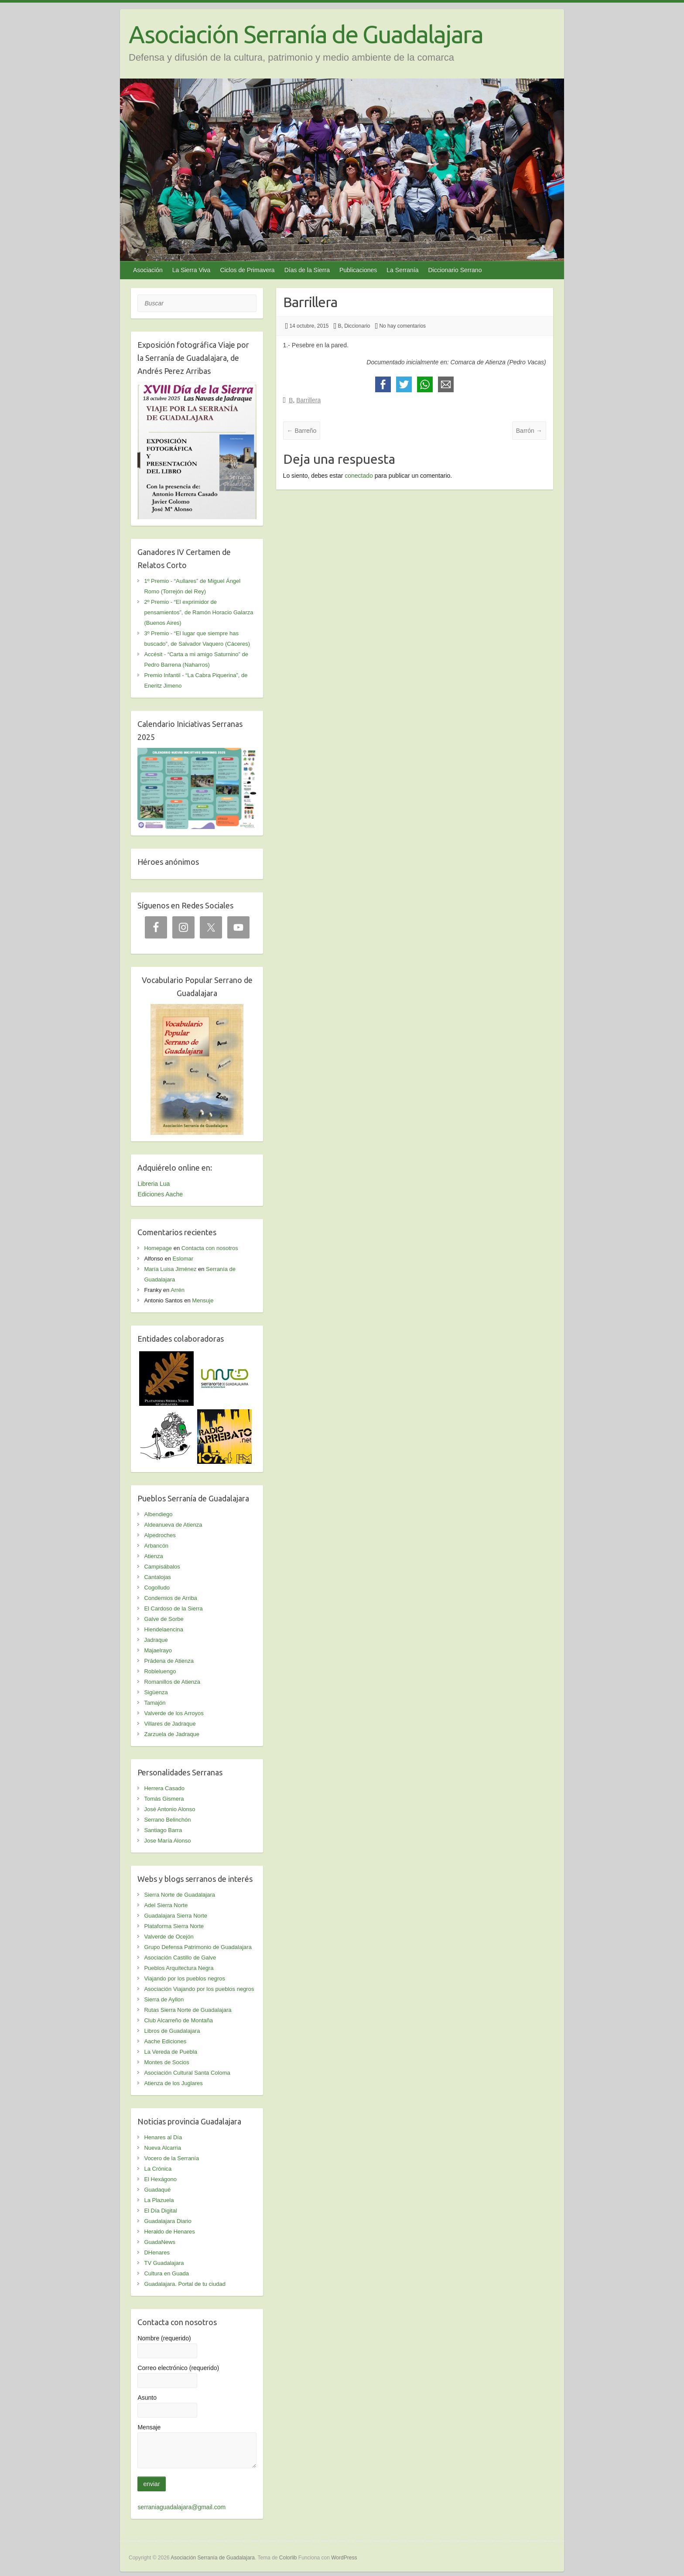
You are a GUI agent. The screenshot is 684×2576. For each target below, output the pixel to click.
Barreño (302, 430)
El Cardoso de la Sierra (173, 1608)
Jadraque (156, 1640)
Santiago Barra (163, 1830)
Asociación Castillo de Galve (180, 1957)
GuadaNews (159, 2242)
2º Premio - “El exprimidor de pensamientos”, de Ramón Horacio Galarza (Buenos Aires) (198, 612)
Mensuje (202, 1300)
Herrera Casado (164, 1788)
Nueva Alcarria (162, 2147)
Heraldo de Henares (169, 2231)
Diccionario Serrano (455, 270)
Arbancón (156, 1545)
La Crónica (157, 2168)
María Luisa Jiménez (170, 1269)
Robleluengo (160, 1671)
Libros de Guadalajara (172, 2031)
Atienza (153, 1556)
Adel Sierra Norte (166, 1905)
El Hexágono (160, 2179)
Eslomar (183, 1258)
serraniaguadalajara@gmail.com (181, 2507)
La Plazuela (159, 2200)
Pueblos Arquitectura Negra (178, 1968)
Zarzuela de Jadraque (171, 1734)
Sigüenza (156, 1692)
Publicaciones (358, 270)
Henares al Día (163, 2137)
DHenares (157, 2252)
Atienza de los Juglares (173, 2083)
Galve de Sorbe (163, 1619)
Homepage (158, 1248)
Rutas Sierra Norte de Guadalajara (187, 2010)
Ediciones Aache (160, 1194)
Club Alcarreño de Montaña (178, 2020)
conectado (359, 475)
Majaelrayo (158, 1650)
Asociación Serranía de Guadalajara (306, 34)
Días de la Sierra (307, 270)
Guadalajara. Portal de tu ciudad (184, 2284)
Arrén (178, 1290)
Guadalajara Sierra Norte (175, 1915)
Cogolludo (157, 1587)
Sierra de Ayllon (164, 1999)
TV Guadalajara (164, 2263)
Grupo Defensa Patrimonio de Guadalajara (197, 1947)
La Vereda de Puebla (170, 2051)
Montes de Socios (166, 2062)
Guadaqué (157, 2189)
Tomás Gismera (164, 1798)
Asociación (148, 270)
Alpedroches (159, 1535)
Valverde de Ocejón (168, 1936)
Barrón (529, 430)
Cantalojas (157, 1577)
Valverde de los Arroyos (173, 1713)
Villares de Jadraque (169, 1723)
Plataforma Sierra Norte (174, 1926)
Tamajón (154, 1702)
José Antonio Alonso (169, 1809)
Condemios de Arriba (170, 1598)
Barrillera (308, 400)
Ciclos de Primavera (247, 270)
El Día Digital (160, 2210)
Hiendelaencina (163, 1629)
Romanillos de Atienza (172, 1682)
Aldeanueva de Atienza (173, 1524)
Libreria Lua (153, 1183)
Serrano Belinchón (167, 1819)
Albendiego (158, 1514)
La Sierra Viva (191, 270)
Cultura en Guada (166, 2273)
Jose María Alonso (167, 1840)
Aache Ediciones (165, 2041)
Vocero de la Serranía (171, 2158)
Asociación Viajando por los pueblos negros (199, 1989)
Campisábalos (162, 1566)
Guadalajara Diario (167, 2221)
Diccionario (357, 326)
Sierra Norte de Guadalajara (179, 1894)
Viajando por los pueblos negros (184, 1978)
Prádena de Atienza (168, 1661)
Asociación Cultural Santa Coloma (187, 2072)
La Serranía (402, 270)
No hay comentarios (402, 326)
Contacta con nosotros (209, 1248)
